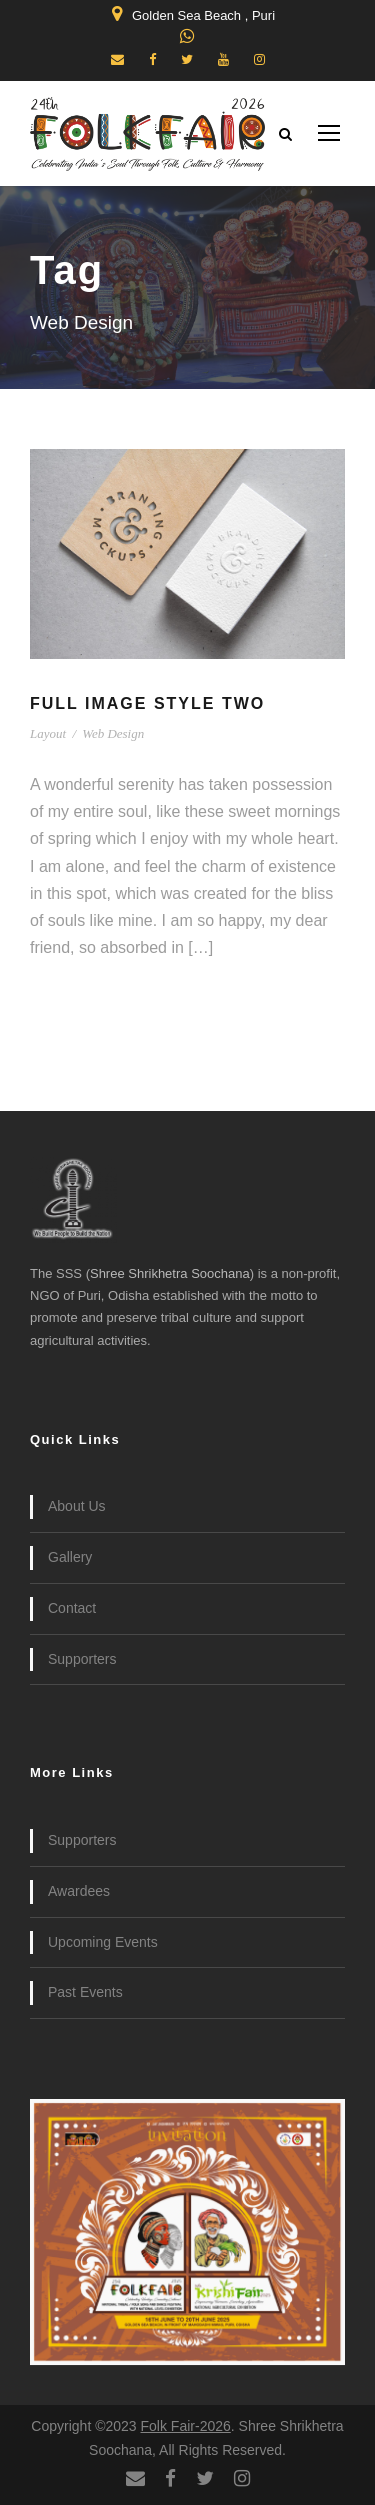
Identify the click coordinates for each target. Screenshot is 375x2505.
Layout (48, 733)
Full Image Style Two (147, 703)
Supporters (82, 1659)
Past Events (85, 1992)
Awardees (79, 1891)
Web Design (113, 733)
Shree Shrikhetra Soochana (170, 1273)
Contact (72, 1608)
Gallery (70, 1557)
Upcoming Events (103, 1942)
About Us (77, 1506)
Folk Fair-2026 (186, 2426)
